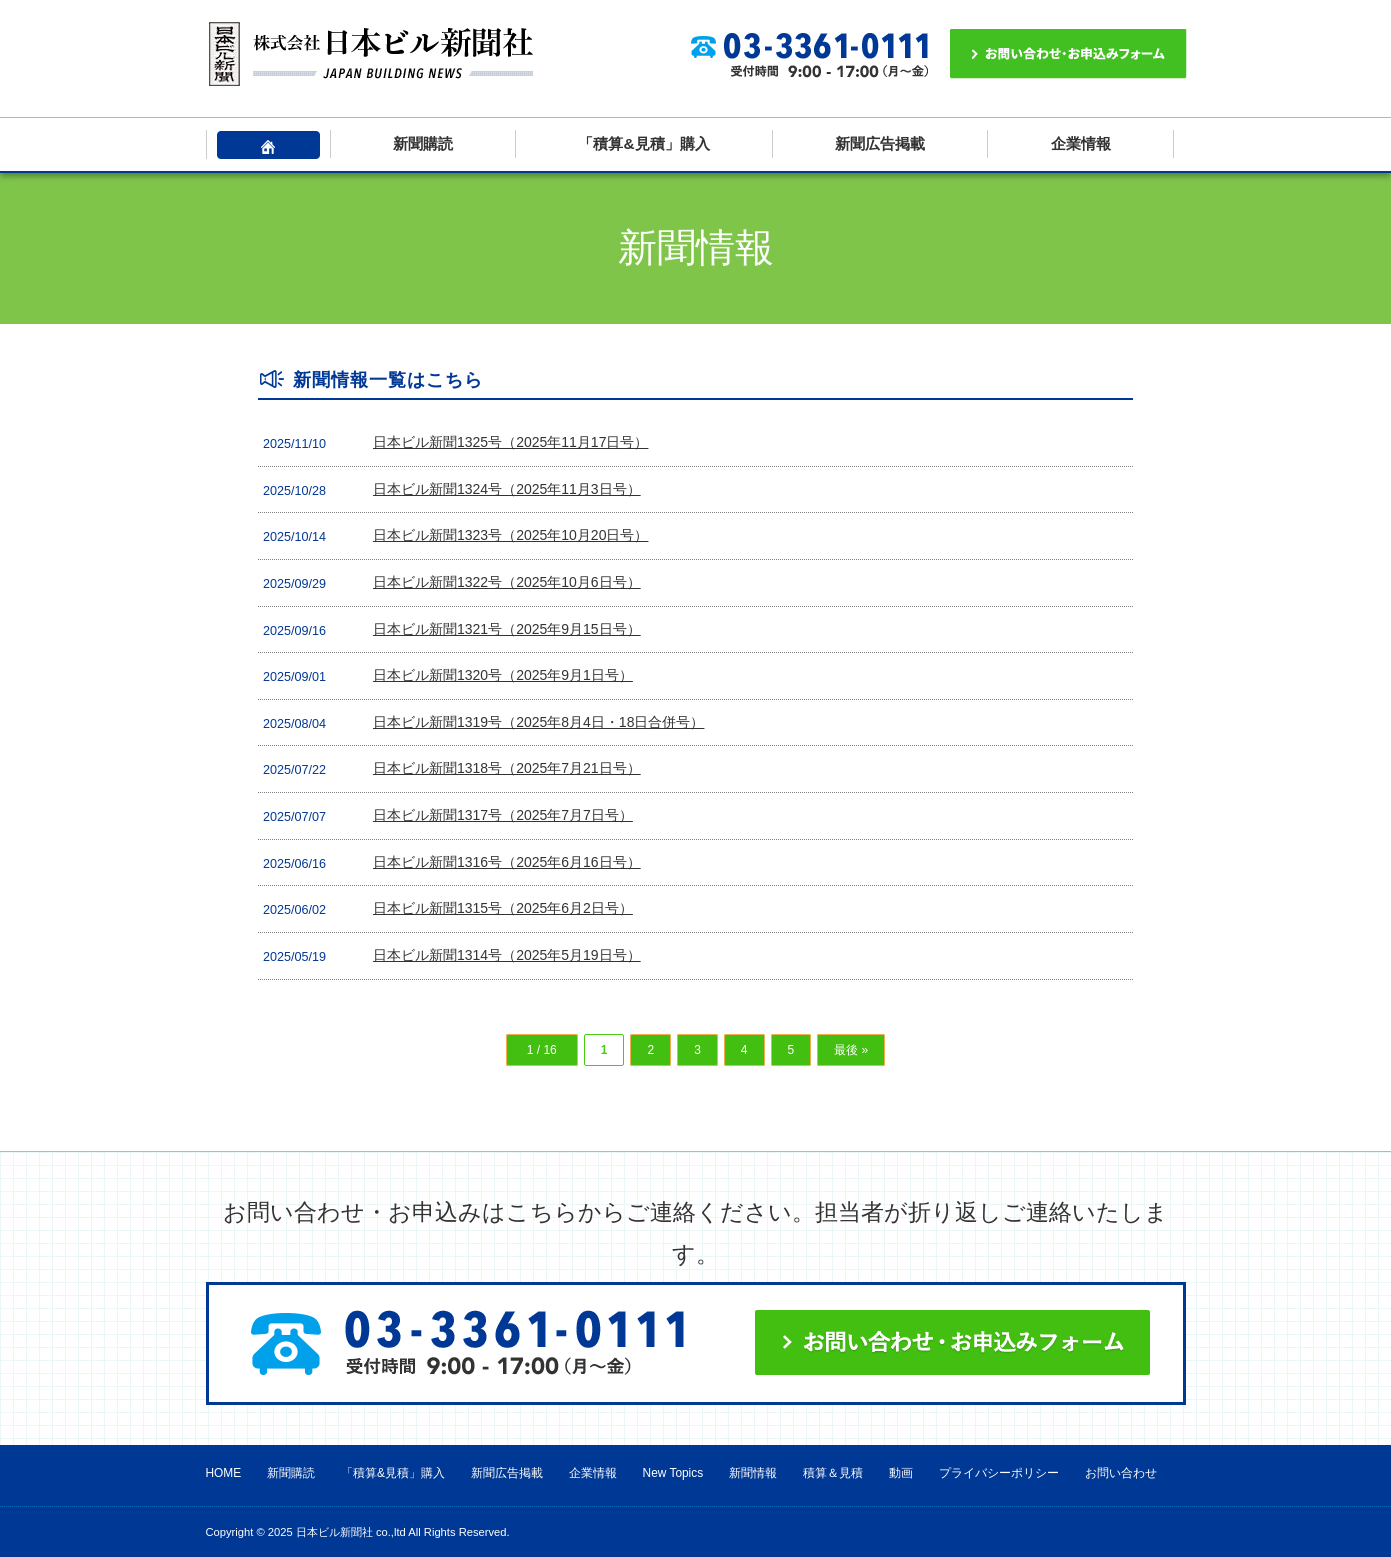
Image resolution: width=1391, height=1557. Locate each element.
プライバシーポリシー (999, 1473)
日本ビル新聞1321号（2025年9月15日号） (507, 629)
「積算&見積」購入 (643, 143)
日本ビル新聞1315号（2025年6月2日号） (503, 908)
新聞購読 (423, 143)
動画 (901, 1473)
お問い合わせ (1121, 1473)
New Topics (673, 1473)
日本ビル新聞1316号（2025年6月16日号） (507, 862)
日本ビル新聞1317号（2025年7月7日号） (503, 815)
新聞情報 (753, 1473)
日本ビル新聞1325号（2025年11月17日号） (510, 442)
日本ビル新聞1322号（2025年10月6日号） (507, 582)
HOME (224, 1473)
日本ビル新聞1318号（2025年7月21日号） (507, 768)
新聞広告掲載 (880, 143)
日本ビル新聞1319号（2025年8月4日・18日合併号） (538, 722)
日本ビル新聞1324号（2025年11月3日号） (507, 489)
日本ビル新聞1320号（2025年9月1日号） (503, 675)
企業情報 (1081, 143)
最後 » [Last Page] (851, 1050)
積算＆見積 (833, 1473)
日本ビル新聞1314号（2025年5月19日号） (507, 955)
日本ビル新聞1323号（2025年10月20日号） (510, 535)
